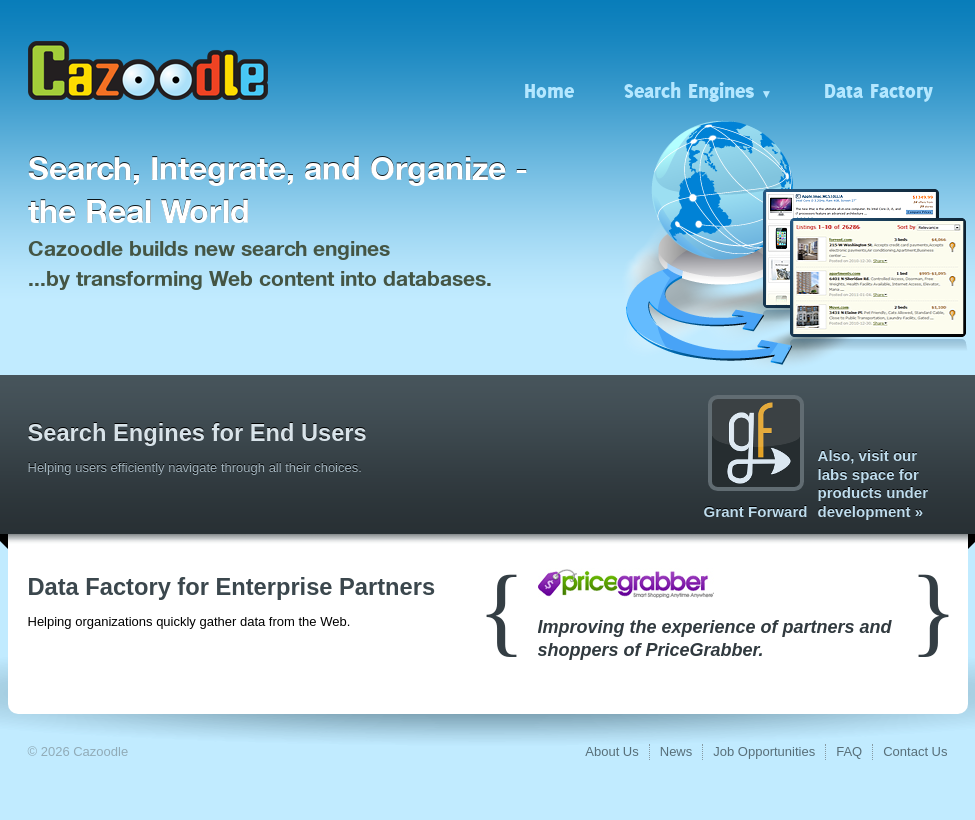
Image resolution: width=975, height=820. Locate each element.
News (676, 751)
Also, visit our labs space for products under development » (873, 483)
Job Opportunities (764, 751)
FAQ (849, 751)
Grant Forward (756, 457)
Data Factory (878, 90)
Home (549, 90)
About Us (611, 751)
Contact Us (915, 751)
